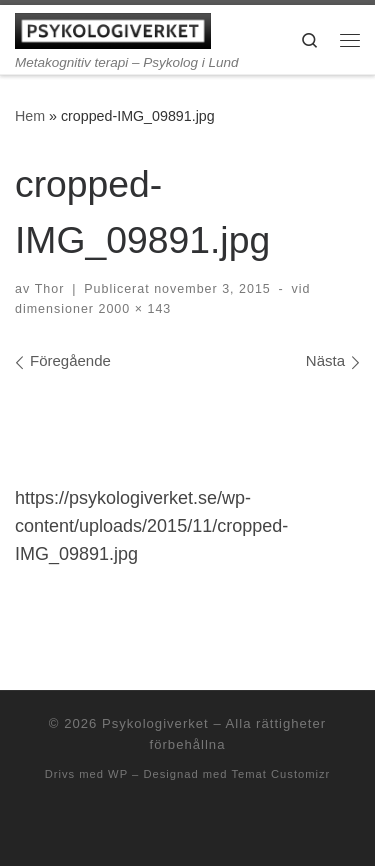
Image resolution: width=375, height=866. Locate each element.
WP (118, 774)
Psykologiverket (155, 723)
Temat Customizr (280, 774)
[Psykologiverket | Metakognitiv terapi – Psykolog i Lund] (113, 29)
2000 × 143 (132, 309)
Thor (50, 289)
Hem (30, 116)
